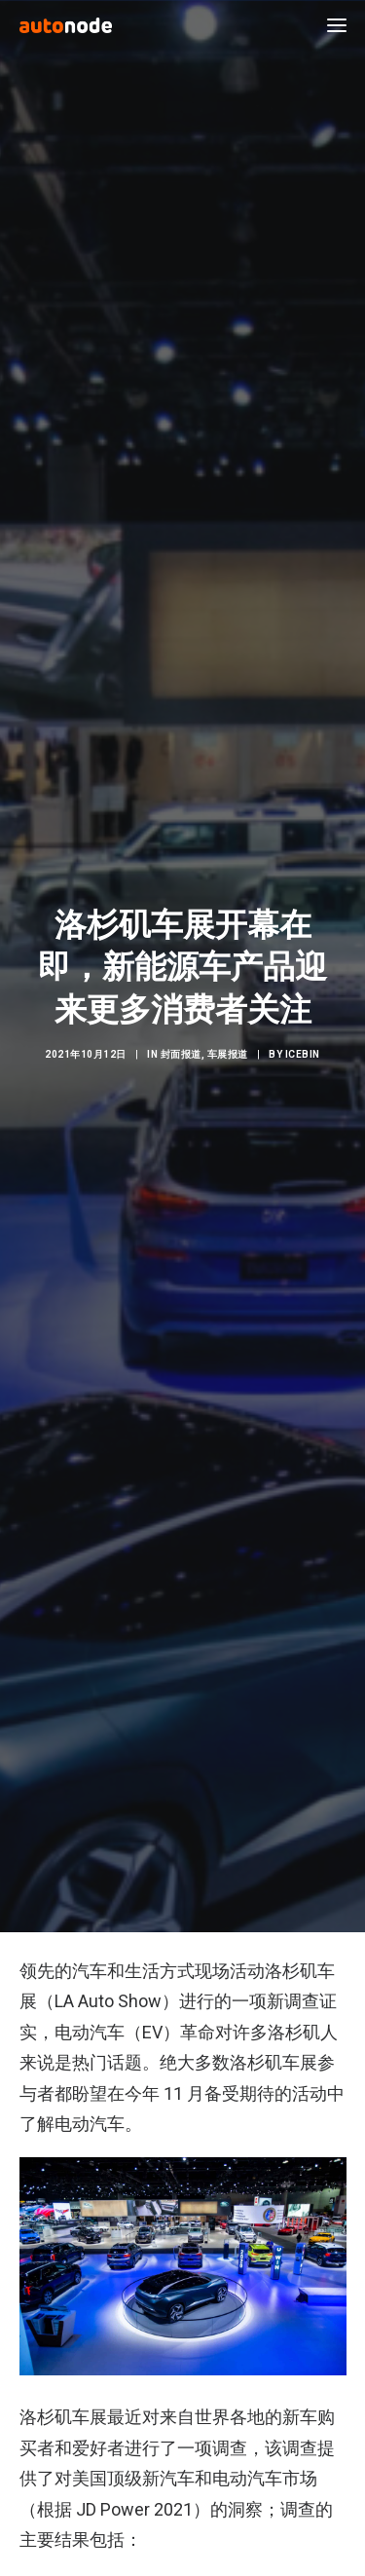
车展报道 (227, 1042)
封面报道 (181, 1042)
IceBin (302, 1042)
